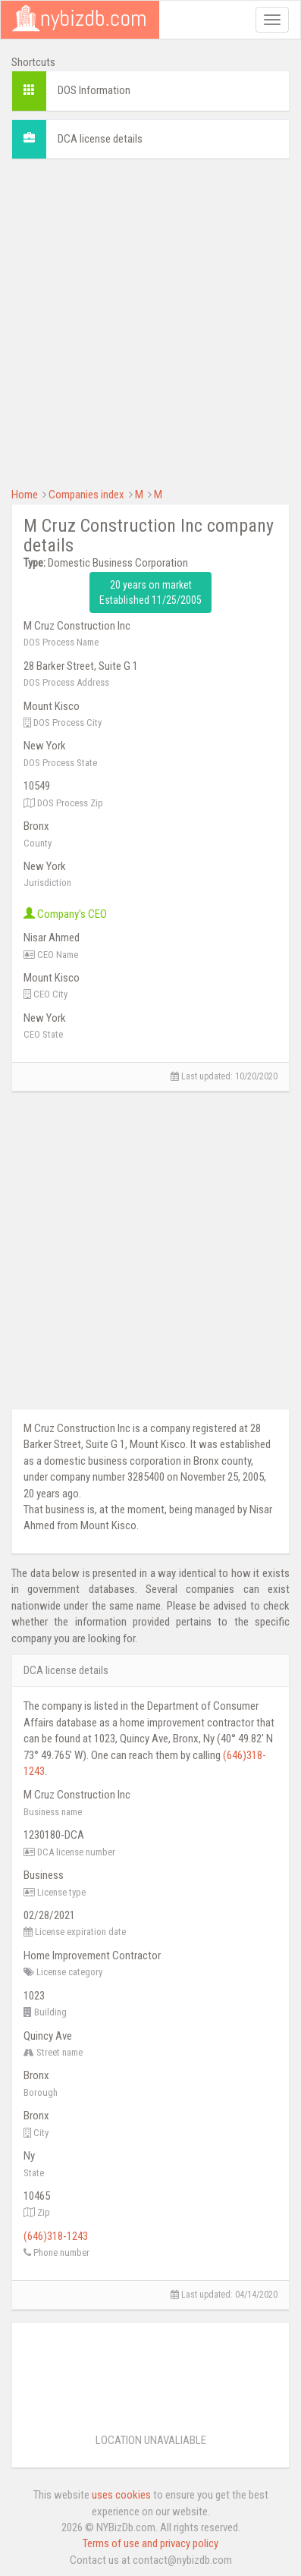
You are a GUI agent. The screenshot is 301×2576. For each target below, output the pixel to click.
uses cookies (121, 2495)
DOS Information (94, 90)
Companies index (86, 494)
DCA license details (100, 139)
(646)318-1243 (56, 2236)
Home (24, 494)
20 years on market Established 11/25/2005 (150, 592)
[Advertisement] (150, 321)
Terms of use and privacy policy (150, 2543)
